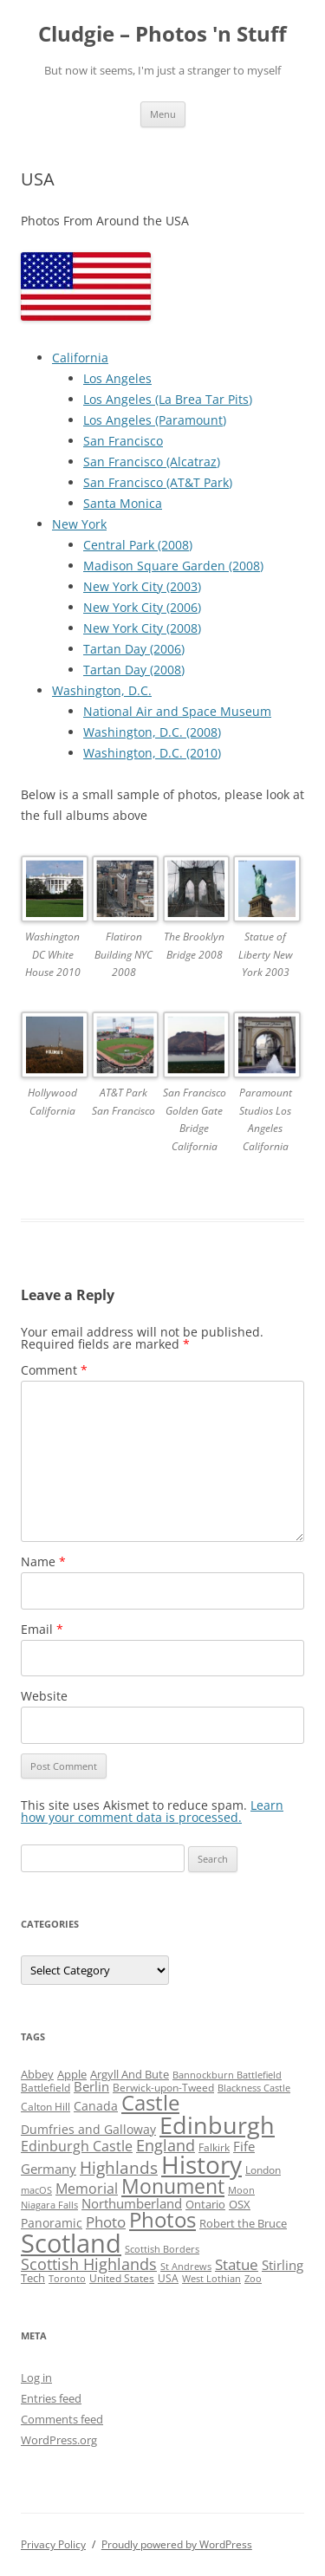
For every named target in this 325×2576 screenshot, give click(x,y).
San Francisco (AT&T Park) (157, 482)
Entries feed (51, 2398)
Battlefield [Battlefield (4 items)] (45, 2087)
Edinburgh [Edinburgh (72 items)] (217, 2125)
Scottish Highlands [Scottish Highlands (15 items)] (89, 2263)
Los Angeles (117, 378)
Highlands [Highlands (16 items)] (119, 2167)
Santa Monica (122, 503)
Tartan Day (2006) (134, 649)
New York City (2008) (142, 628)
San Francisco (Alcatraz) (151, 461)
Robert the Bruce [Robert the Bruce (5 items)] (243, 2223)
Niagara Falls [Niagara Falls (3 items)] (49, 2205)
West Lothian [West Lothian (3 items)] (211, 2279)
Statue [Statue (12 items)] (236, 2264)
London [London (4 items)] (263, 2170)
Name (43, 1561)
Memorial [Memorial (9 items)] (86, 2188)
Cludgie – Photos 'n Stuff (162, 34)
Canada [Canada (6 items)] (96, 2106)
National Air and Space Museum (177, 711)
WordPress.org (59, 2440)
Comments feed (62, 2419)
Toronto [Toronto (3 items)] (67, 2279)
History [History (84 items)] (201, 2164)
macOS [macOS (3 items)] (36, 2190)
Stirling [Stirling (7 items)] (282, 2265)
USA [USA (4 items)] (168, 2278)
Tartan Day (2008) (134, 669)
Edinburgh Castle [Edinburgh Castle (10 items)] (77, 2146)
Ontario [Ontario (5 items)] (205, 2204)
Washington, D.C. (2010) (152, 753)
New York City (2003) (142, 586)
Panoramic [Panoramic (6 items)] (51, 2223)
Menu (163, 113)
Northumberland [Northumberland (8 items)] (131, 2203)
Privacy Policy (53, 2544)
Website (44, 1696)
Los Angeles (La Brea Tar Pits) (167, 399)
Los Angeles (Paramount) (154, 420)
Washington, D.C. (102, 690)
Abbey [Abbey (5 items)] (37, 2074)
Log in (36, 2377)
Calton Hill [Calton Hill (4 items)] (45, 2106)
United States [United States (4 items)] (121, 2278)
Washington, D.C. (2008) (152, 732)
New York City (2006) (142, 607)
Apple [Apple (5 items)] (72, 2074)
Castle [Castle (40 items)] (150, 2103)
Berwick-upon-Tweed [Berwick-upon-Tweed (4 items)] (163, 2087)
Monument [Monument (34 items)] (172, 2186)
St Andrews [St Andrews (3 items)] (185, 2267)
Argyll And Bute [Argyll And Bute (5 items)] (129, 2074)
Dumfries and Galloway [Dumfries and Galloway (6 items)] (88, 2129)
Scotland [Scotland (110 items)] (71, 2243)
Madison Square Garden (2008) (173, 565)
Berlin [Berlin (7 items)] (91, 2086)
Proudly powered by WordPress (176, 2544)
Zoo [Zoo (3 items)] (253, 2279)
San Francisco (123, 441)
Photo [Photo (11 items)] (106, 2222)
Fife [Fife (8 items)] (244, 2146)
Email (42, 1629)
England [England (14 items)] (165, 2145)
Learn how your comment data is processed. (152, 1811)
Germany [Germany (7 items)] (48, 2168)
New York (79, 524)
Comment (54, 1370)
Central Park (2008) (137, 545)
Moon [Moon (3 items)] (241, 2190)
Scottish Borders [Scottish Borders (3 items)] (162, 2249)
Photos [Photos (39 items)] (162, 2220)
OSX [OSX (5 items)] (239, 2204)
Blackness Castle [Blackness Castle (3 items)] (254, 2088)
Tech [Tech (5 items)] (33, 2278)
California (80, 357)
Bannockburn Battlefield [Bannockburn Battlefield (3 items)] (227, 2075)
